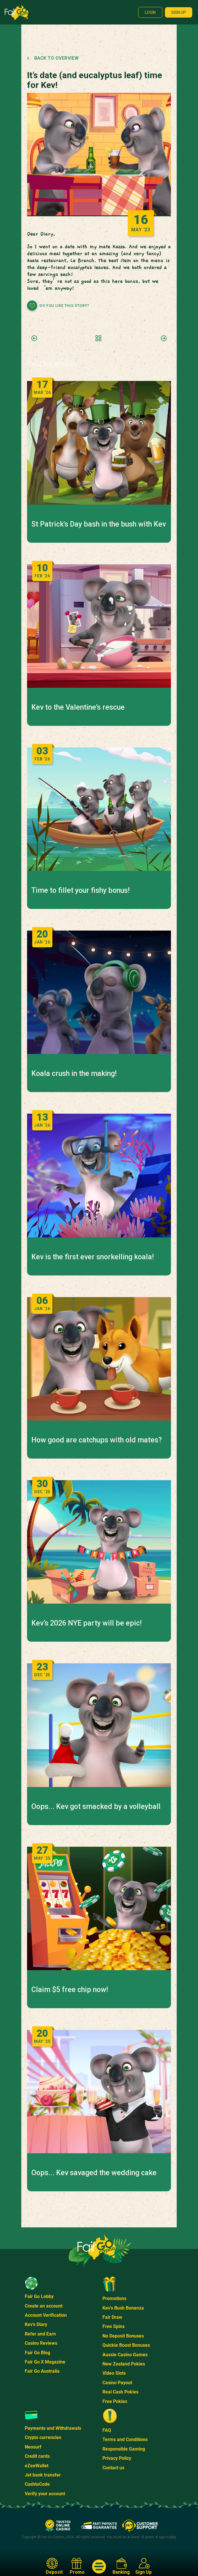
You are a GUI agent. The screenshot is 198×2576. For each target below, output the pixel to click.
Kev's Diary (36, 2324)
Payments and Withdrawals (53, 2428)
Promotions (114, 2298)
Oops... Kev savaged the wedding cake (94, 2173)
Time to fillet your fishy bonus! (80, 890)
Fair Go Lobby (39, 2296)
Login (150, 12)
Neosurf (33, 2447)
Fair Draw (112, 2317)
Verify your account (45, 2493)
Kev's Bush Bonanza (123, 2308)
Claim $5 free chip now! (69, 1990)
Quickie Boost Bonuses (126, 2345)
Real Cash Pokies (120, 2392)
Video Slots (114, 2373)
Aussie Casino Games (125, 2354)
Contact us (113, 2467)
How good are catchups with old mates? (96, 1440)
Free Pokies (114, 2401)
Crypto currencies (43, 2437)
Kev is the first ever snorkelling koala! (92, 1257)
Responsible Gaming (123, 2449)
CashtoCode (37, 2484)
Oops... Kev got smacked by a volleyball (96, 1807)
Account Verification (46, 2315)
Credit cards (37, 2456)
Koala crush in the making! (74, 1074)
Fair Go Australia (42, 2371)
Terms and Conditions (125, 2439)
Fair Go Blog (37, 2352)
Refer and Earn (40, 2334)
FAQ (106, 2430)
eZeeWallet (36, 2465)
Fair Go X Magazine (45, 2362)
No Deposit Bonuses (123, 2336)
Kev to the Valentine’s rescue (78, 707)
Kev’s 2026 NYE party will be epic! (86, 1623)
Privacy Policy (116, 2458)
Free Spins (113, 2326)
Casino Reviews (41, 2343)
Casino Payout (117, 2382)
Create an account (43, 2306)
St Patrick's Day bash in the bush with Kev (98, 524)
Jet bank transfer (43, 2475)
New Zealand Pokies (123, 2364)
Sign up (178, 12)
